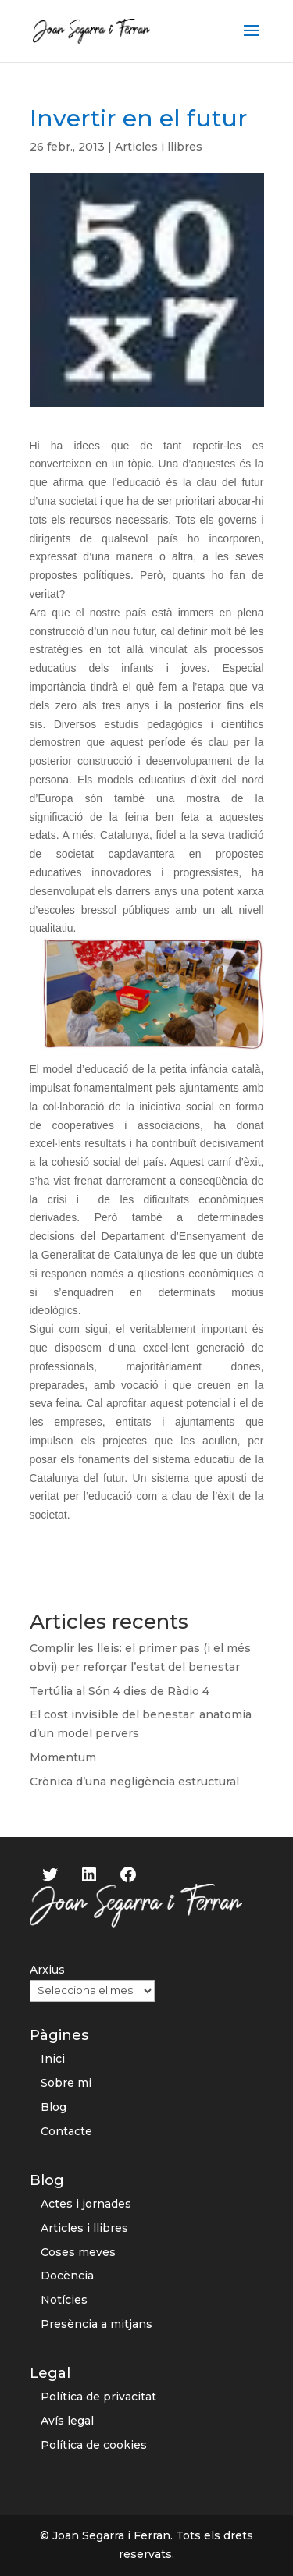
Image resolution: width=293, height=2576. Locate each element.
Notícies (64, 2300)
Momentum (63, 1757)
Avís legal (67, 2421)
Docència (67, 2276)
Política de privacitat (98, 2396)
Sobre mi (66, 2083)
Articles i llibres (158, 147)
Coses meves (78, 2252)
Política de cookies (94, 2445)
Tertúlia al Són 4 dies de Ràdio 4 (119, 1691)
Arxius (47, 1970)
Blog (53, 2107)
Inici (53, 2059)
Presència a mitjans (96, 2324)
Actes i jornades (86, 2204)
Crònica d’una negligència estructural (134, 1782)
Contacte (66, 2131)
